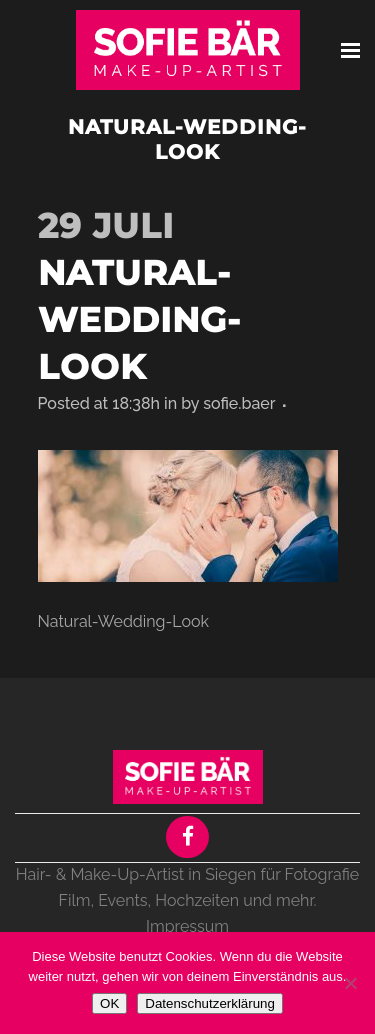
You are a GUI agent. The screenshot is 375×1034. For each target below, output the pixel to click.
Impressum (187, 926)
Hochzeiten (197, 900)
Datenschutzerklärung (210, 1003)
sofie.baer (239, 403)
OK (109, 1003)
